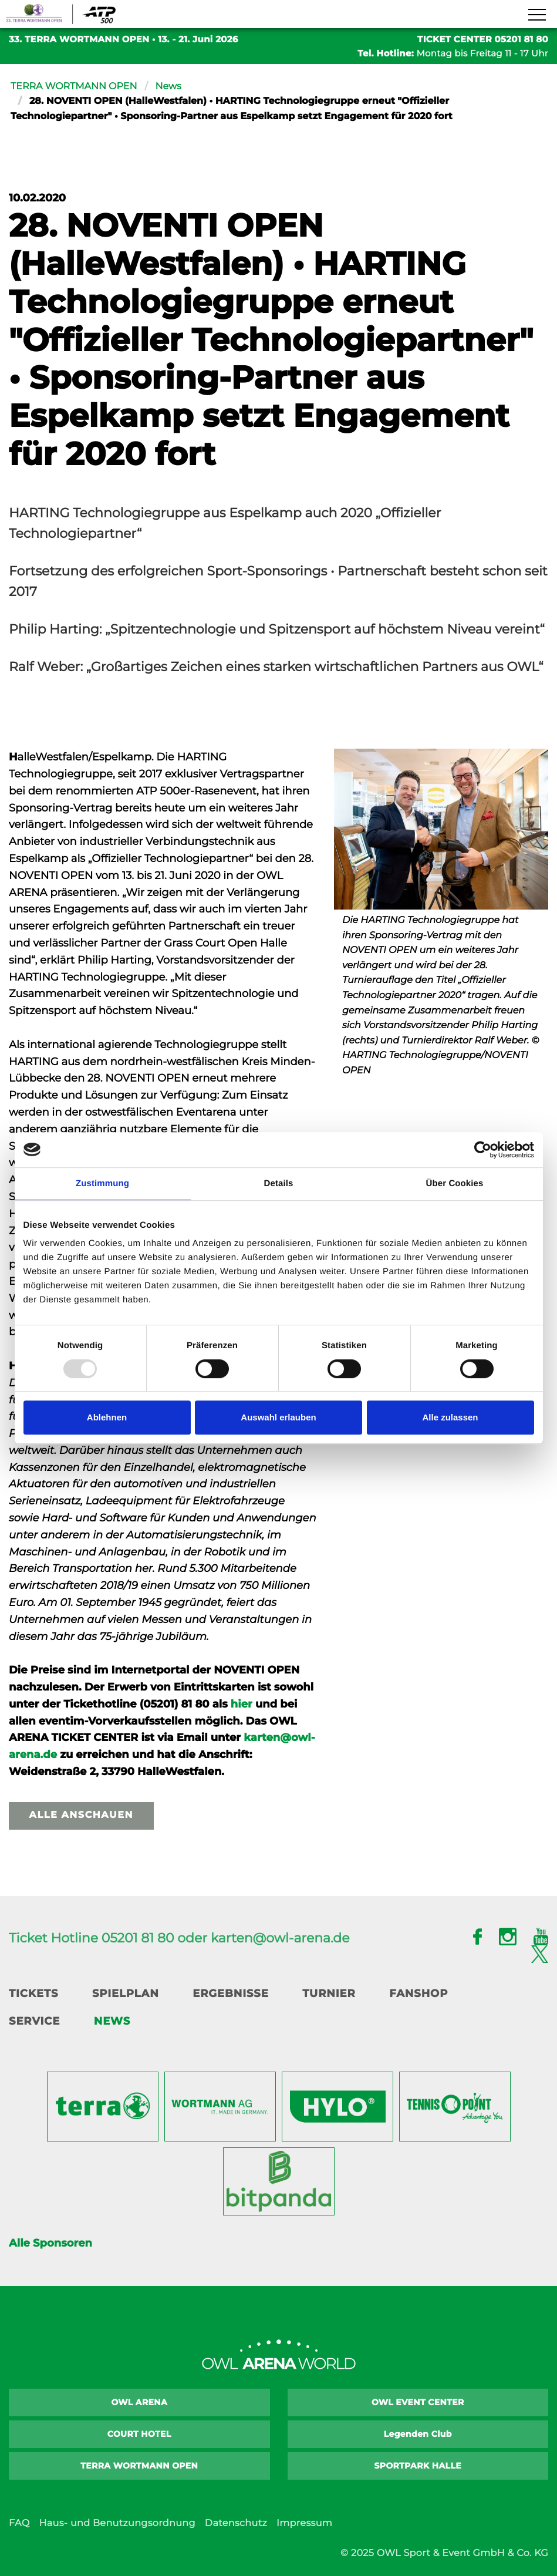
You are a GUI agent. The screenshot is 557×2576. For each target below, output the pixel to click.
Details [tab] (278, 1183)
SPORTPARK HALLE (418, 2465)
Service (34, 2021)
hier (241, 1704)
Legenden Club (418, 2434)
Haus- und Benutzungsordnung (117, 2523)
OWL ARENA (139, 2402)
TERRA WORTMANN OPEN (74, 86)
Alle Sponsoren (50, 2243)
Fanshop (418, 1993)
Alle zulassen (450, 1417)
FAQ (19, 2523)
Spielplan (125, 1993)
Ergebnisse (231, 1993)
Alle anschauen (81, 1815)
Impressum (304, 2523)
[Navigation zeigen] (536, 15)
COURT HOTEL (139, 2434)
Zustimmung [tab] (102, 1183)
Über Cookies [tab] (455, 1183)
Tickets (33, 1993)
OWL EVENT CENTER (418, 2402)
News (168, 86)
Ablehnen (107, 1417)
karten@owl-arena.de (280, 1938)
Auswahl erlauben (278, 1417)
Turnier (328, 1993)
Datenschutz (236, 2523)
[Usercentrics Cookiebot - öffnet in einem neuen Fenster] (482, 1150)
